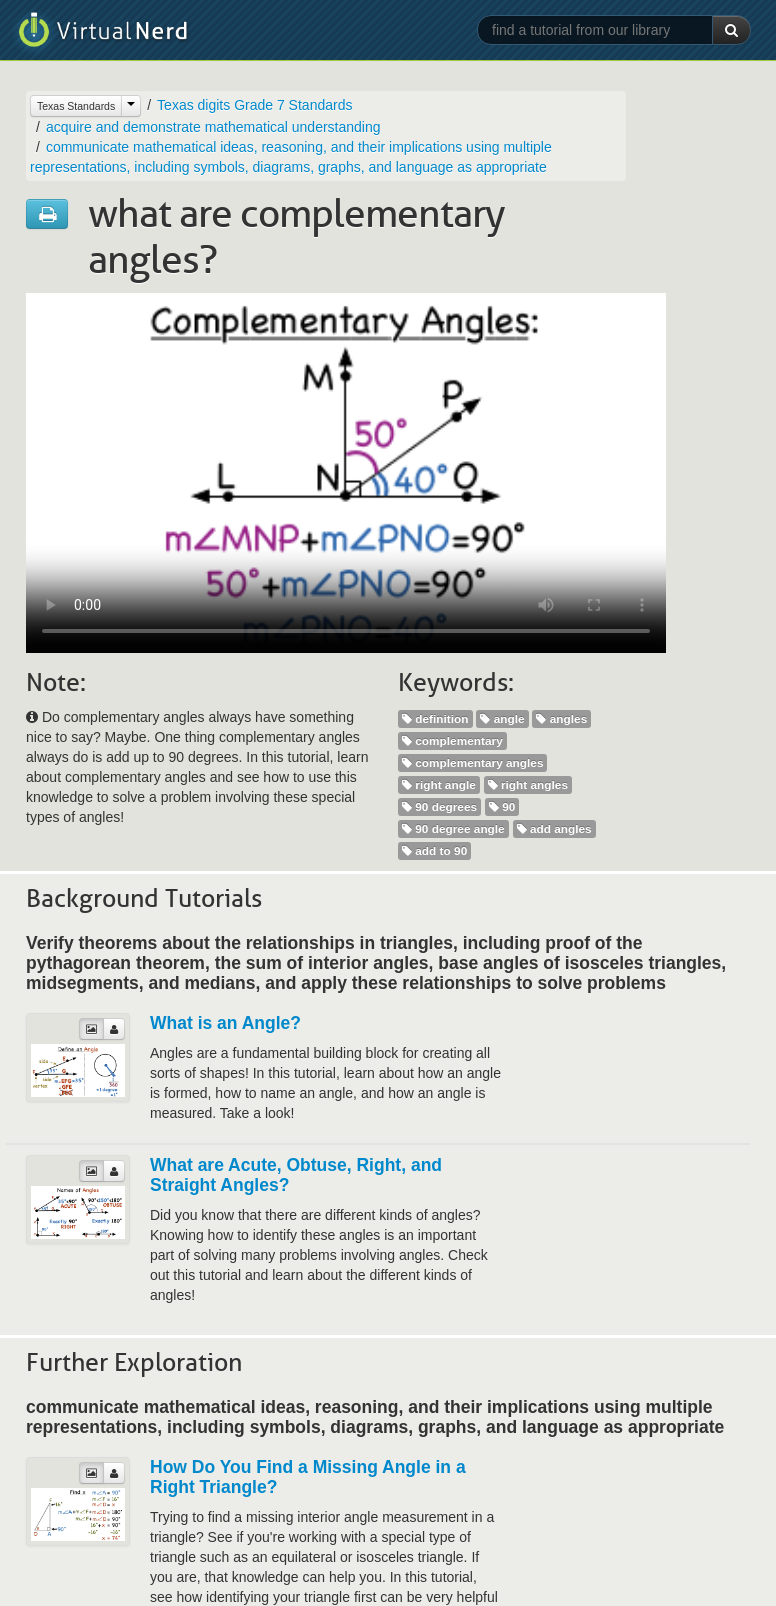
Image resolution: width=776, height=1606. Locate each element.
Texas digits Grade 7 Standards (254, 105)
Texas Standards (76, 106)
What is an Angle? (225, 1023)
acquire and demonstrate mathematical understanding (213, 127)
